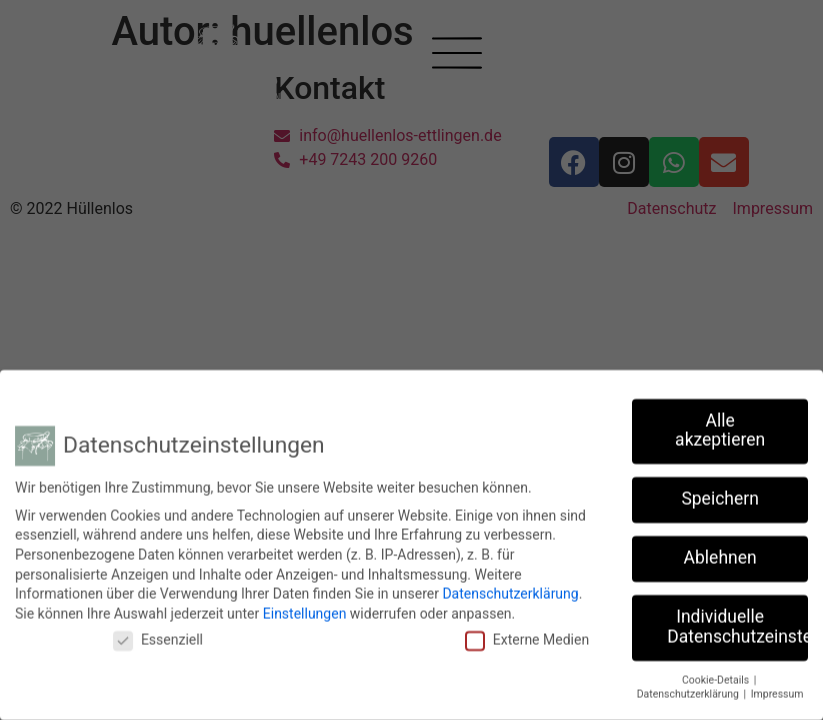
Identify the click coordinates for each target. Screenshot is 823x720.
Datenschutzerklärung (510, 589)
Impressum (777, 690)
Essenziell (158, 636)
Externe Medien (527, 636)
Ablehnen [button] (720, 554)
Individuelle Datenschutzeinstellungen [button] (737, 623)
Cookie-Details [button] (717, 675)
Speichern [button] (719, 495)
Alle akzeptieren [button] (720, 426)
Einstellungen (305, 609)
